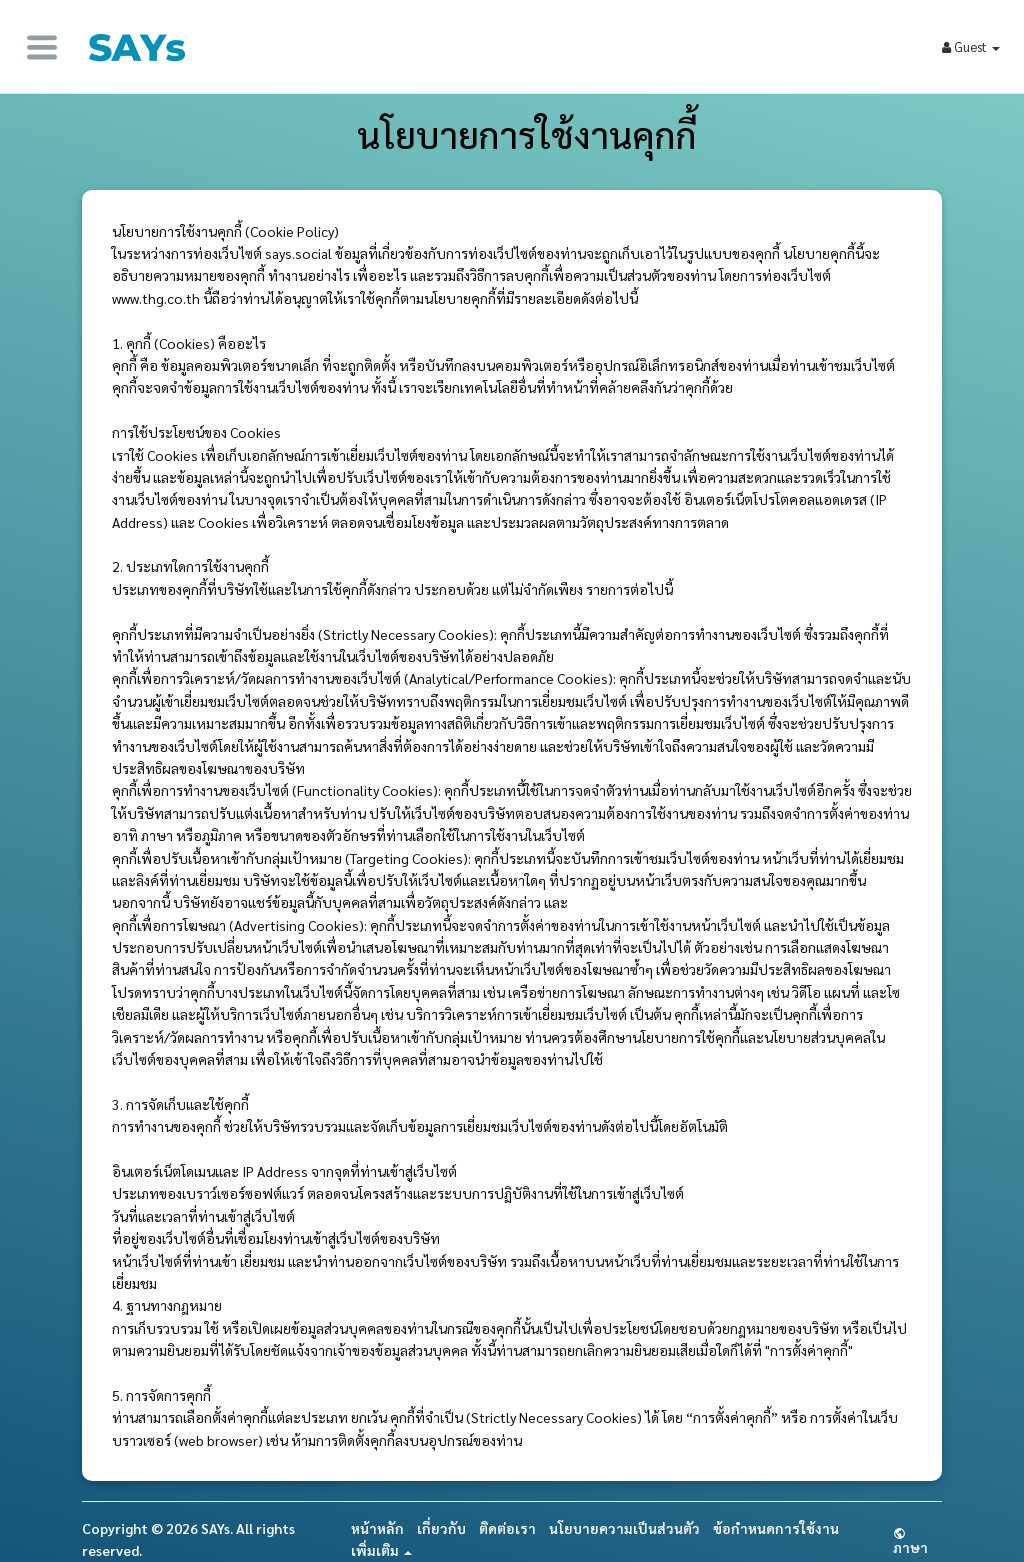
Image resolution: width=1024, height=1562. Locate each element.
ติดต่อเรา (507, 1528)
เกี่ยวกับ (441, 1528)
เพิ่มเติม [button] (381, 1550)
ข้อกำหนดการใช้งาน (776, 1528)
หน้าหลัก (377, 1528)
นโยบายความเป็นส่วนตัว (624, 1528)
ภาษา (910, 1540)
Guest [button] (971, 46)
